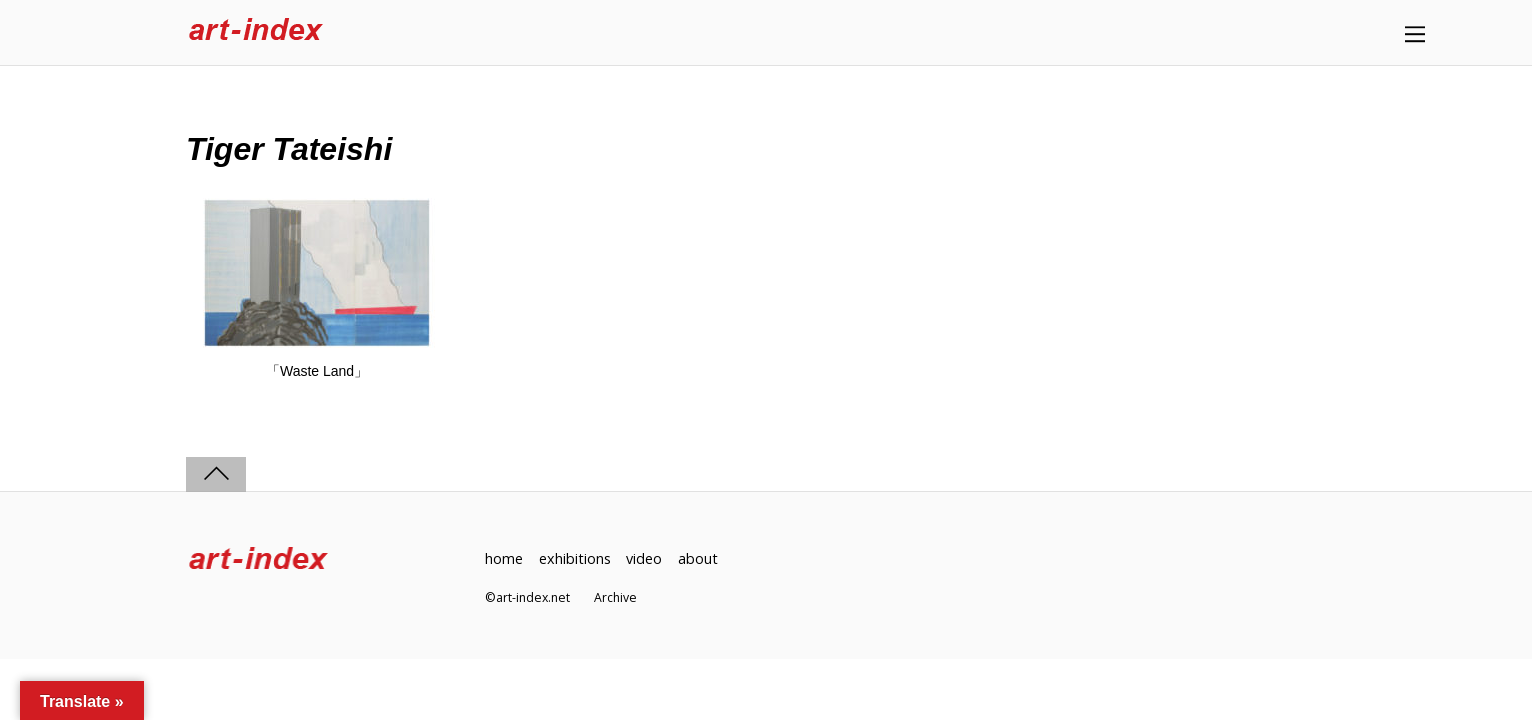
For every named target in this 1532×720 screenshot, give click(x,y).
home (504, 558)
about (698, 558)
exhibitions (575, 558)
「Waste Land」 (317, 371)
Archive (615, 597)
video (644, 558)
